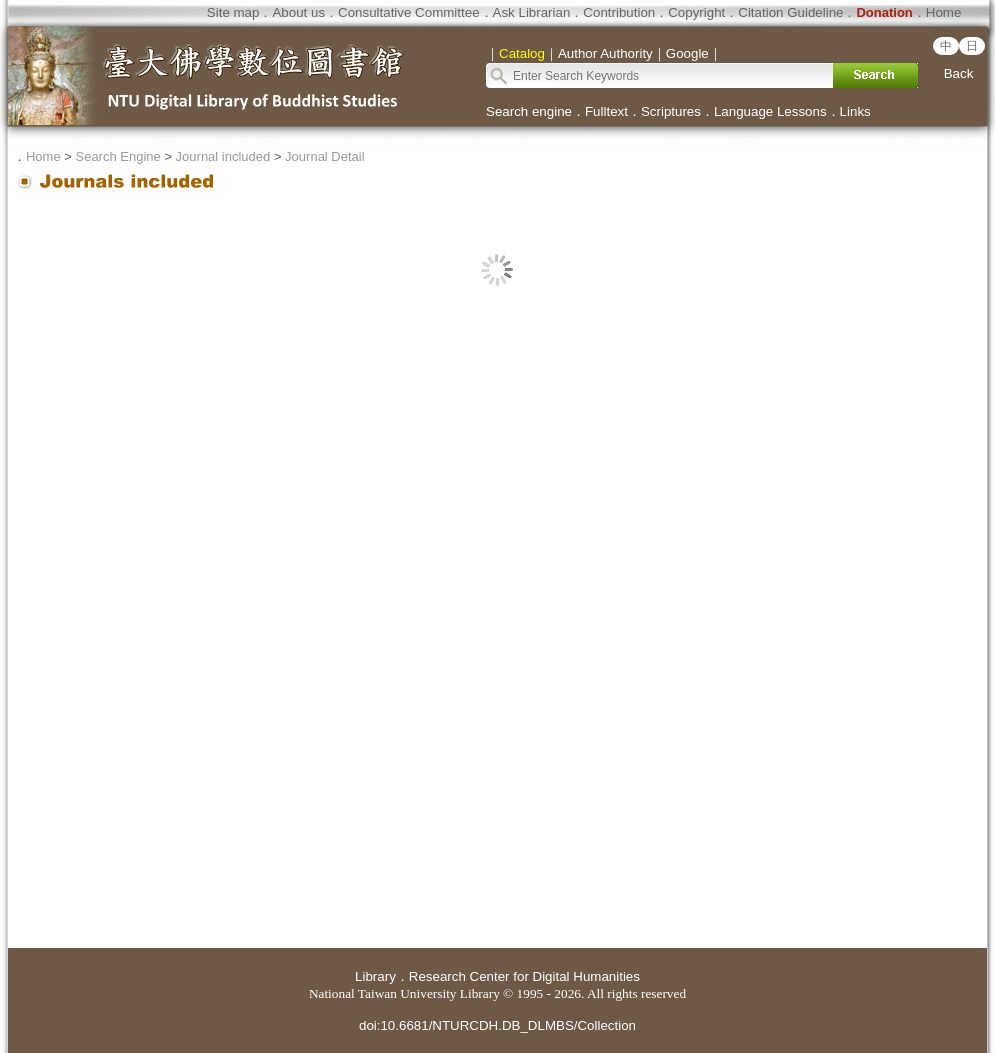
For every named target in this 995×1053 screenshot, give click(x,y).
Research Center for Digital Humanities (524, 976)
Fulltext (606, 111)
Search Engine (117, 156)
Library (375, 976)
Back (959, 73)
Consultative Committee (408, 12)
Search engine (529, 111)
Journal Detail (325, 156)
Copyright (696, 12)
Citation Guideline (790, 12)
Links (855, 111)
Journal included (223, 156)
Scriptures (671, 111)
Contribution (619, 12)
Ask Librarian (532, 12)
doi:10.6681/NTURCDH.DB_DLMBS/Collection (497, 1025)
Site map (233, 12)
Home (944, 12)
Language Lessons (770, 111)
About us (298, 12)
